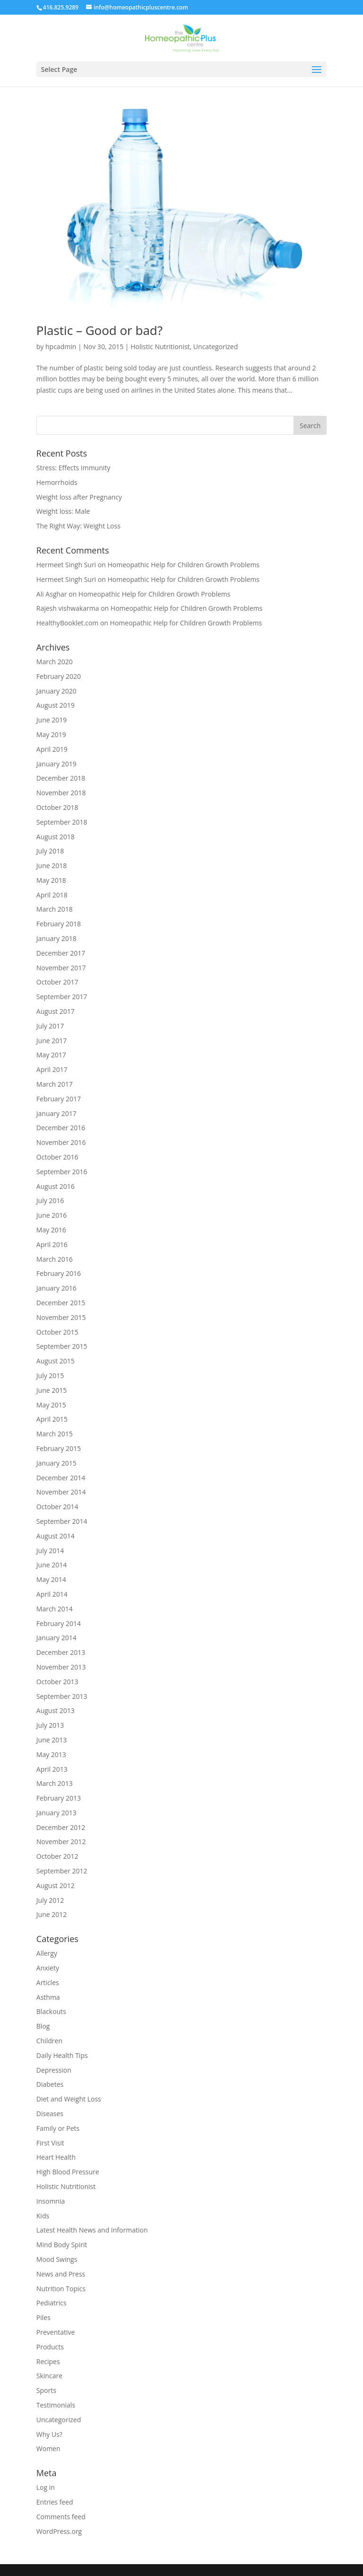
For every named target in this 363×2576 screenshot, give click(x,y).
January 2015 (56, 1463)
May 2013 (51, 1754)
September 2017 (61, 996)
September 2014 (61, 1521)
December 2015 (60, 1302)
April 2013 (52, 1769)
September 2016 (61, 1171)
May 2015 (51, 1404)
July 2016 (50, 1200)
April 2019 (52, 749)
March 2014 (54, 1608)
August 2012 (55, 1885)
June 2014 (51, 1564)
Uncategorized (215, 346)
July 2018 (50, 850)
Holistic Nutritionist (160, 346)
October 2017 (57, 981)
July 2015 (50, 1375)
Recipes (48, 2361)
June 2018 (51, 865)
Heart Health (56, 2157)
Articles (47, 1982)
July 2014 (50, 1550)
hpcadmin (60, 346)
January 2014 (56, 1637)
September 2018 (61, 822)
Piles (43, 2317)
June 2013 (51, 1739)
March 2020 (54, 661)
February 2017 (58, 1098)
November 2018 (61, 792)
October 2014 (57, 1506)
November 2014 (61, 1491)
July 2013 (50, 1725)
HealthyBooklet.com (67, 622)
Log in (45, 2487)
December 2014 (60, 1477)
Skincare (49, 2375)
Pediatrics (51, 2302)
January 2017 (56, 1113)
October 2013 (57, 1681)
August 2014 (55, 1535)
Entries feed (54, 2501)
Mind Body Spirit (61, 2244)
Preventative (55, 2332)
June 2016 (51, 1215)
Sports (46, 2390)
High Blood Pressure (67, 2171)
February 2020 (58, 676)
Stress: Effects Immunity (73, 467)
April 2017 (52, 1069)
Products (50, 2346)
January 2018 (56, 938)
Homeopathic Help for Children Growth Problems (183, 564)
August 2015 (55, 1360)
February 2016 (58, 1273)
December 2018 (60, 778)
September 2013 (61, 1696)
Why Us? (49, 2434)
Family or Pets (57, 2128)
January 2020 (56, 690)
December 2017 (60, 953)
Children (49, 2040)
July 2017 (50, 1025)
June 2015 (51, 1390)
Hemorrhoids (57, 482)
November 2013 (61, 1666)
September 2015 (61, 1346)
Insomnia (50, 2201)
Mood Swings (57, 2259)
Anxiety (47, 1967)
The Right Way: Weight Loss (78, 525)
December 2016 (60, 1127)
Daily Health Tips (62, 2055)
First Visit (50, 2142)
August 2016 (55, 1186)
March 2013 (54, 1783)
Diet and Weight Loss (68, 2098)
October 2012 (57, 1856)
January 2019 (56, 763)
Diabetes (49, 2084)
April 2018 (52, 894)
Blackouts (51, 2011)
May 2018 (51, 880)
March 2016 (54, 1259)
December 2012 (60, 1827)
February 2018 (58, 923)
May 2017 (51, 1054)
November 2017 (61, 967)
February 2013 (58, 1798)
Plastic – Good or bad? (99, 330)
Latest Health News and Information (92, 2229)
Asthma (48, 1997)
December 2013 (60, 1652)
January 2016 (56, 1288)
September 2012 (61, 1870)
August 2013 (55, 1710)
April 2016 (52, 1244)
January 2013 (56, 1812)
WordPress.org (59, 2531)
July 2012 (50, 1900)
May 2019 (51, 734)
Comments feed (61, 2516)
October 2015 (57, 1332)
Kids (42, 2215)
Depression (53, 2070)
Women (48, 2448)
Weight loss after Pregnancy (79, 496)
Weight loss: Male (63, 511)
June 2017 (51, 1040)
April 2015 (52, 1419)
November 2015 (61, 1317)
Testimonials (55, 2404)
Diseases (49, 2113)
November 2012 (61, 1841)
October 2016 (57, 1156)
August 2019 (55, 705)
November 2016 (61, 1142)
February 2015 (58, 1448)
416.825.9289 (60, 7)
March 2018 (54, 909)
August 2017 (55, 1011)
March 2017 (54, 1084)
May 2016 (51, 1229)
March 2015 (54, 1433)
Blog (43, 2026)
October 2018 (57, 807)
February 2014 (58, 1623)
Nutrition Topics (61, 2288)
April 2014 (52, 1594)
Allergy (46, 1953)
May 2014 (51, 1579)
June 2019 (51, 719)
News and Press (60, 2273)
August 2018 (55, 836)
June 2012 (51, 1914)
